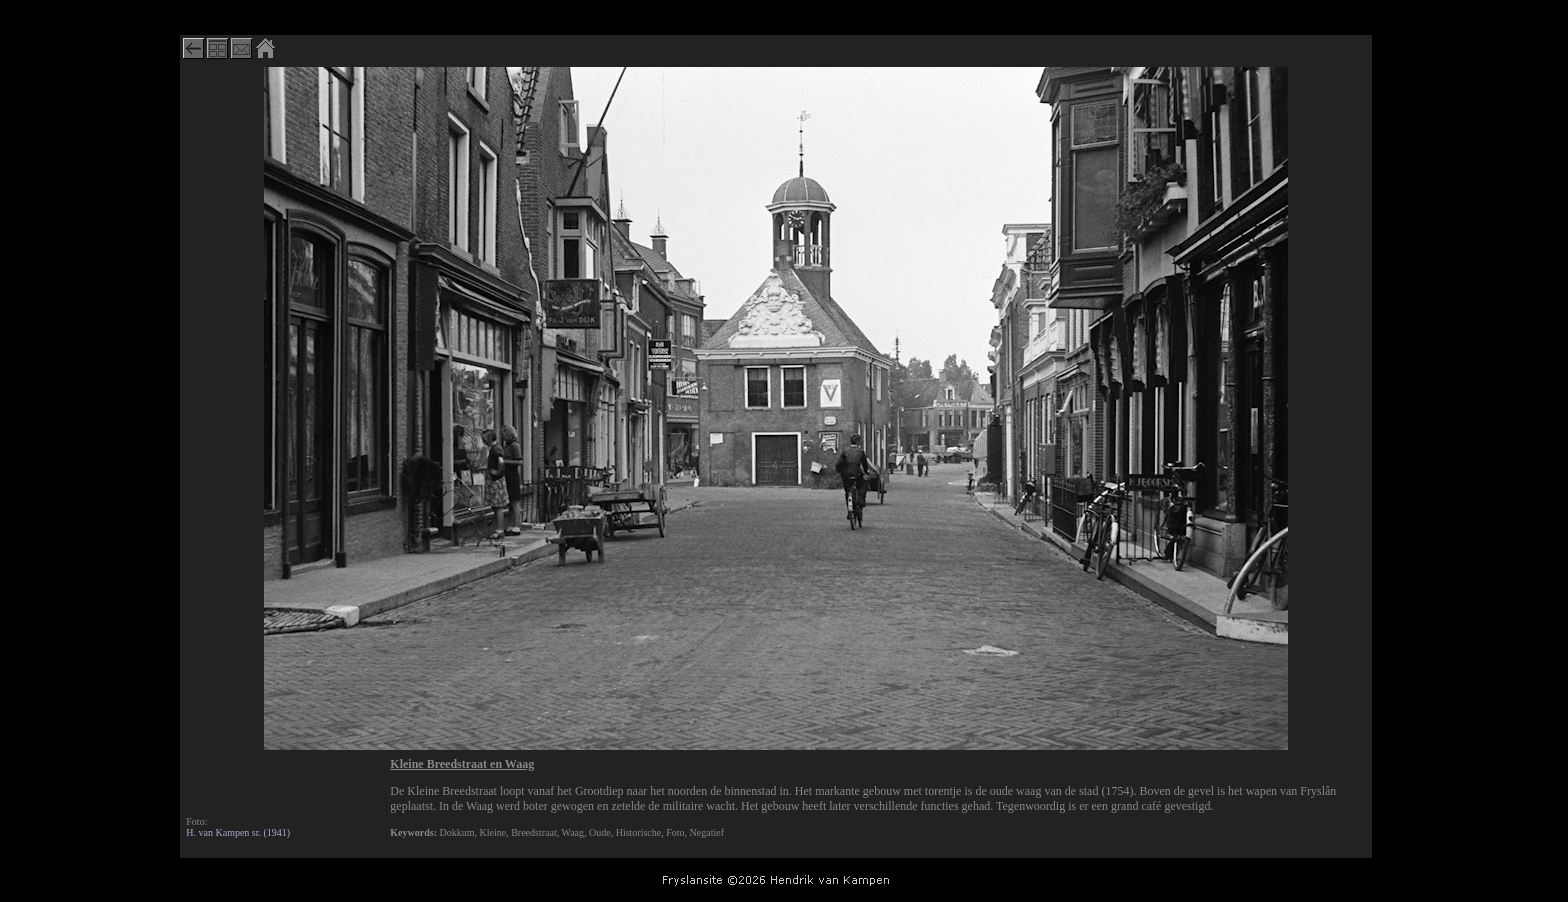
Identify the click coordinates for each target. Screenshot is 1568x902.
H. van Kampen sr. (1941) (238, 832)
